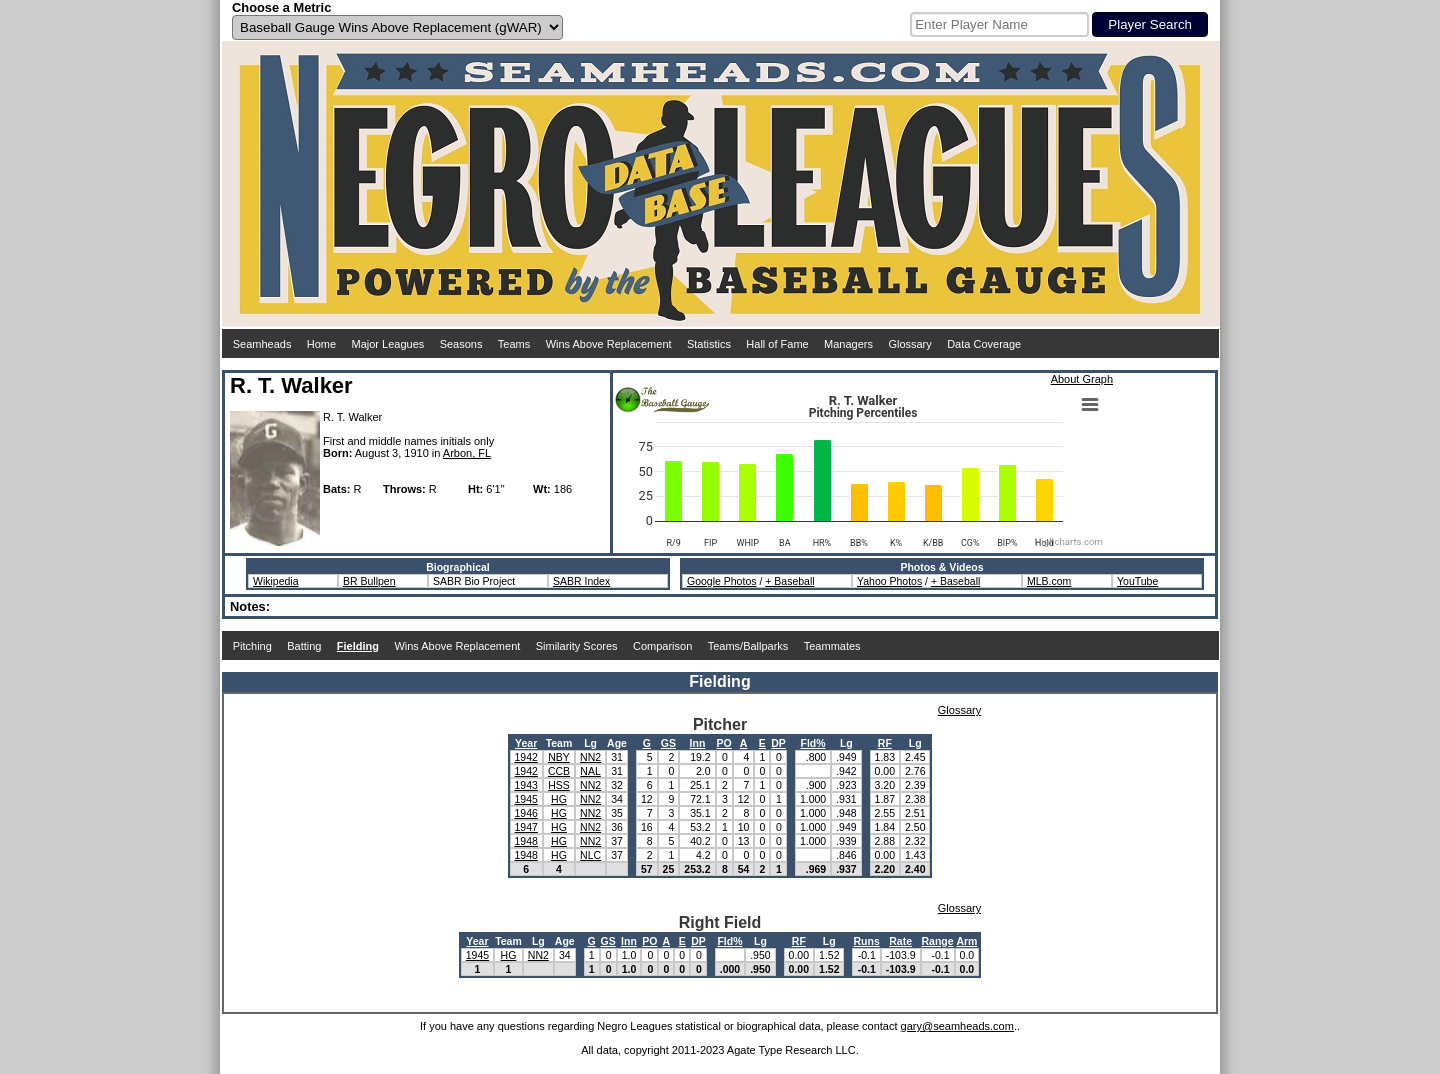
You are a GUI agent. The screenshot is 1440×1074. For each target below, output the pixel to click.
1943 (526, 785)
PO (724, 743)
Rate (900, 941)
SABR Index (581, 581)
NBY (559, 757)
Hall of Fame (777, 344)
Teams (514, 344)
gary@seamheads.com (957, 1026)
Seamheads (262, 344)
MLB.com (1049, 581)
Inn (698, 743)
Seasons (461, 344)
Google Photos (721, 581)
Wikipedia (276, 581)
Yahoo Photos (889, 581)
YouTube (1137, 581)
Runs (866, 941)
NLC (590, 855)
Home (321, 344)
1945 (526, 799)
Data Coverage (984, 344)
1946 (526, 813)
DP (778, 743)
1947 (526, 827)
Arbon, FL (467, 453)
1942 (526, 757)
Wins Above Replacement (609, 344)
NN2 (590, 757)
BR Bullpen (369, 581)
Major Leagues (388, 344)
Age (617, 743)
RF (885, 743)
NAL (590, 771)
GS (668, 743)
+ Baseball (789, 581)
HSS (559, 785)
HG (559, 799)
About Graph (1082, 379)
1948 (526, 841)
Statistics (709, 344)
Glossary (909, 344)
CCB (559, 771)
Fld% (812, 743)
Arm (966, 941)
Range (938, 941)
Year (526, 743)
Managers (848, 344)
